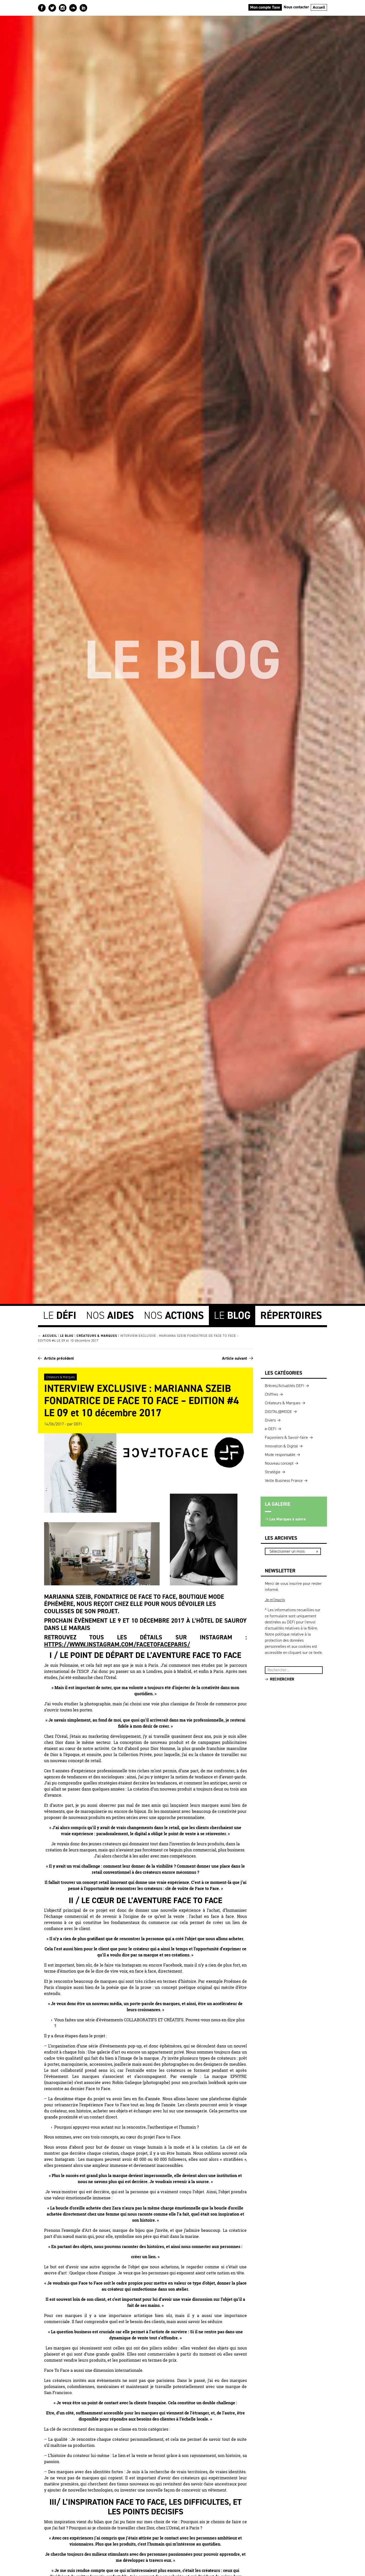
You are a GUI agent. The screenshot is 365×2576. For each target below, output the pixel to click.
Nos (110, 1315)
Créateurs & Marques (97, 1336)
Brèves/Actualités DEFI (284, 1385)
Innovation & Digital (281, 1446)
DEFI (78, 1424)
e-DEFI (270, 1428)
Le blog (67, 1336)
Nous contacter (296, 7)
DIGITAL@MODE (278, 1411)
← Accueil (47, 1336)
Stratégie (272, 1472)
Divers (270, 1420)
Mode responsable (280, 1454)
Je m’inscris (275, 1599)
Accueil (319, 7)
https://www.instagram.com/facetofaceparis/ (117, 1644)
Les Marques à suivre (287, 1519)
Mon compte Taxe (265, 7)
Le (59, 1315)
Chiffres (271, 1394)
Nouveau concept (279, 1463)
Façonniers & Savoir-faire (286, 1437)
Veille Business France (284, 1480)
